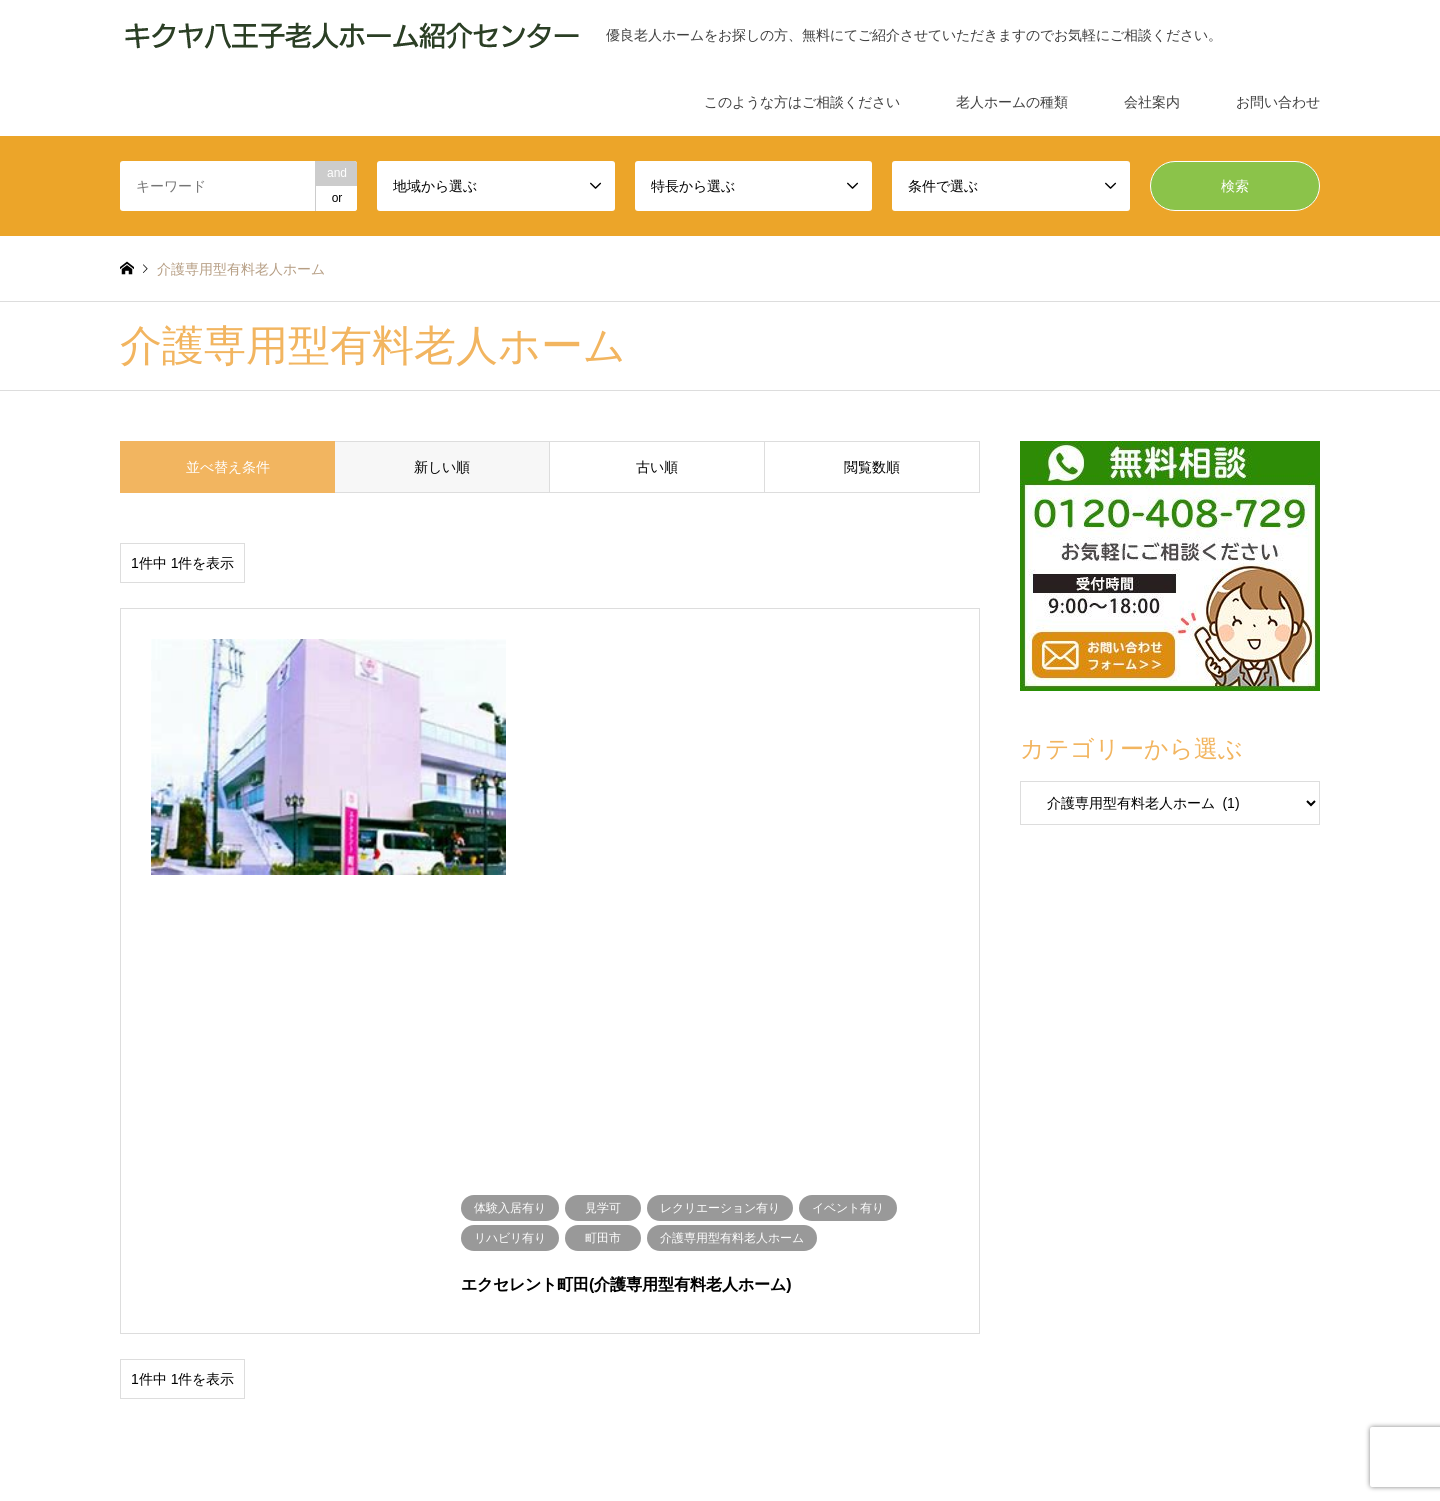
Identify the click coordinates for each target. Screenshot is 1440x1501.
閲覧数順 (872, 467)
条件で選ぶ (150, 1170)
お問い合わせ (1278, 102)
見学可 (423, 1170)
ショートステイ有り (336, 1170)
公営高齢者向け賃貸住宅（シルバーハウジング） (267, 1257)
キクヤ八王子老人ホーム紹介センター (1161, 1396)
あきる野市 (442, 1199)
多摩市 (225, 1199)
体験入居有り (231, 1170)
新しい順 (442, 467)
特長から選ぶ (156, 1228)
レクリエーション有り (517, 1170)
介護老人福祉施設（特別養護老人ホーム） (480, 1228)
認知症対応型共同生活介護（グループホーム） (982, 1257)
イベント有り (628, 1170)
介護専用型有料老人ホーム (279, 1228)
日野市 (505, 1199)
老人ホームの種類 (1012, 102)
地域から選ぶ (156, 1199)
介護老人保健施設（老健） (681, 1228)
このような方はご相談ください (802, 102)
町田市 (379, 1199)
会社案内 (1152, 102)
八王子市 (613, 1199)
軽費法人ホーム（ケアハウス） (1048, 1228)
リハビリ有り (715, 1170)
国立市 (556, 1199)
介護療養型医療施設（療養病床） (859, 1228)
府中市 (327, 1199)
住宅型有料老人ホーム (621, 1257)
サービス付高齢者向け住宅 (769, 1257)
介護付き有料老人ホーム (480, 1257)
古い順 (657, 467)
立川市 (276, 1199)
